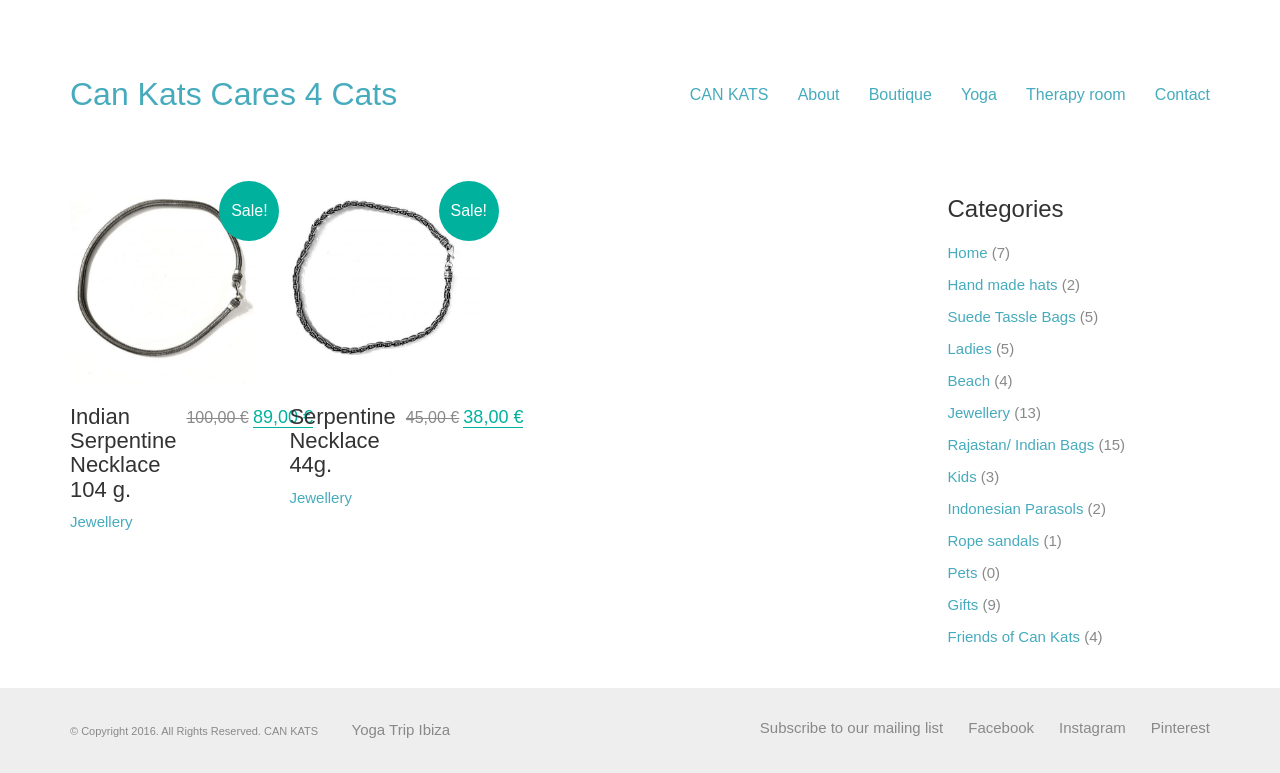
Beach (969, 380)
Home (968, 252)
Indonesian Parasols (1016, 508)
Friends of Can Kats (1014, 636)
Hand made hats (1003, 284)
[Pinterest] (1180, 728)
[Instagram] (1092, 728)
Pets (963, 572)
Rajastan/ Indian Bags (1021, 444)
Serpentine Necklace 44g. (342, 441)
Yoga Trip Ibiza (401, 729)
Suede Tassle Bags (1012, 316)
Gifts (963, 604)
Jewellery (979, 412)
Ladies (970, 348)
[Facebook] (1001, 728)
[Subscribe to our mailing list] (851, 728)
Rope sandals (994, 540)
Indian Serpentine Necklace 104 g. (123, 453)
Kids (962, 476)
